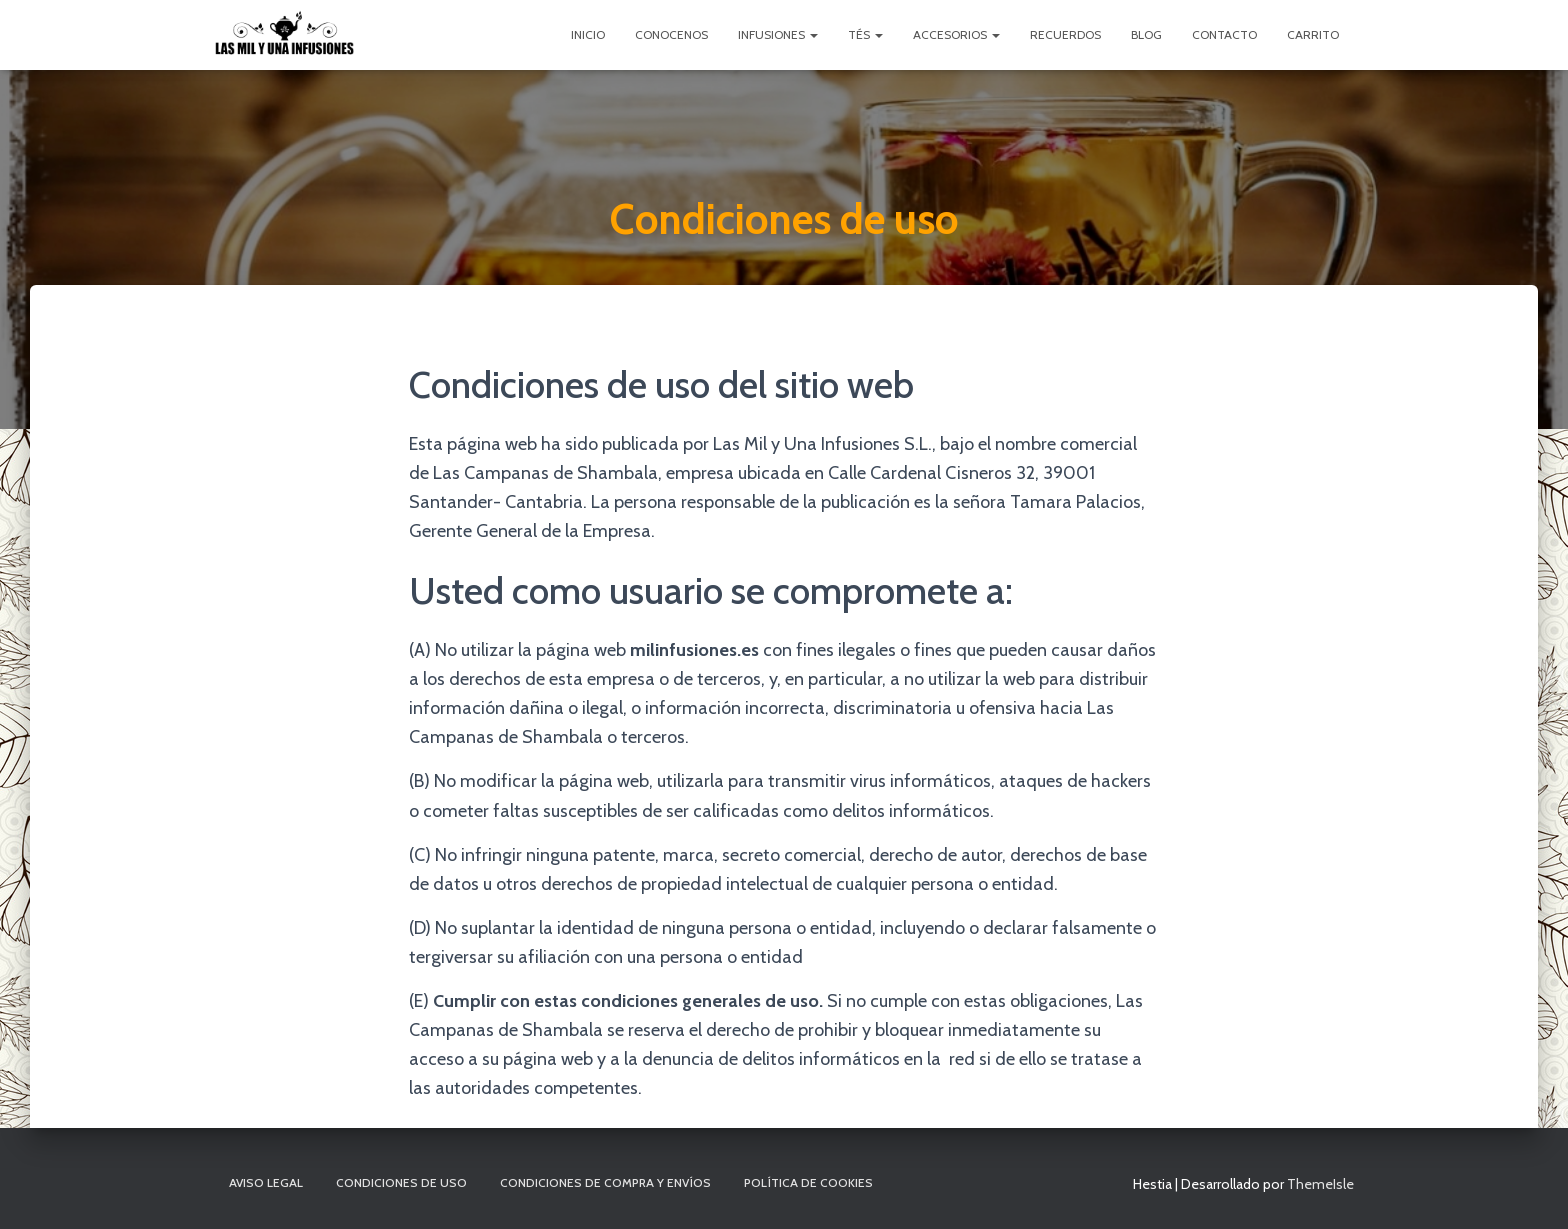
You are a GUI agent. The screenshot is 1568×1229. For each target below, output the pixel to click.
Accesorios (956, 34)
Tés (865, 34)
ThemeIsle (1320, 1184)
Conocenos (671, 34)
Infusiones (778, 34)
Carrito (1313, 34)
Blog (1146, 34)
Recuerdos (1065, 34)
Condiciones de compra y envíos (605, 1182)
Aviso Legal (266, 1182)
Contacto (1224, 34)
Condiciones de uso (401, 1182)
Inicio (588, 34)
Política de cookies (808, 1182)
